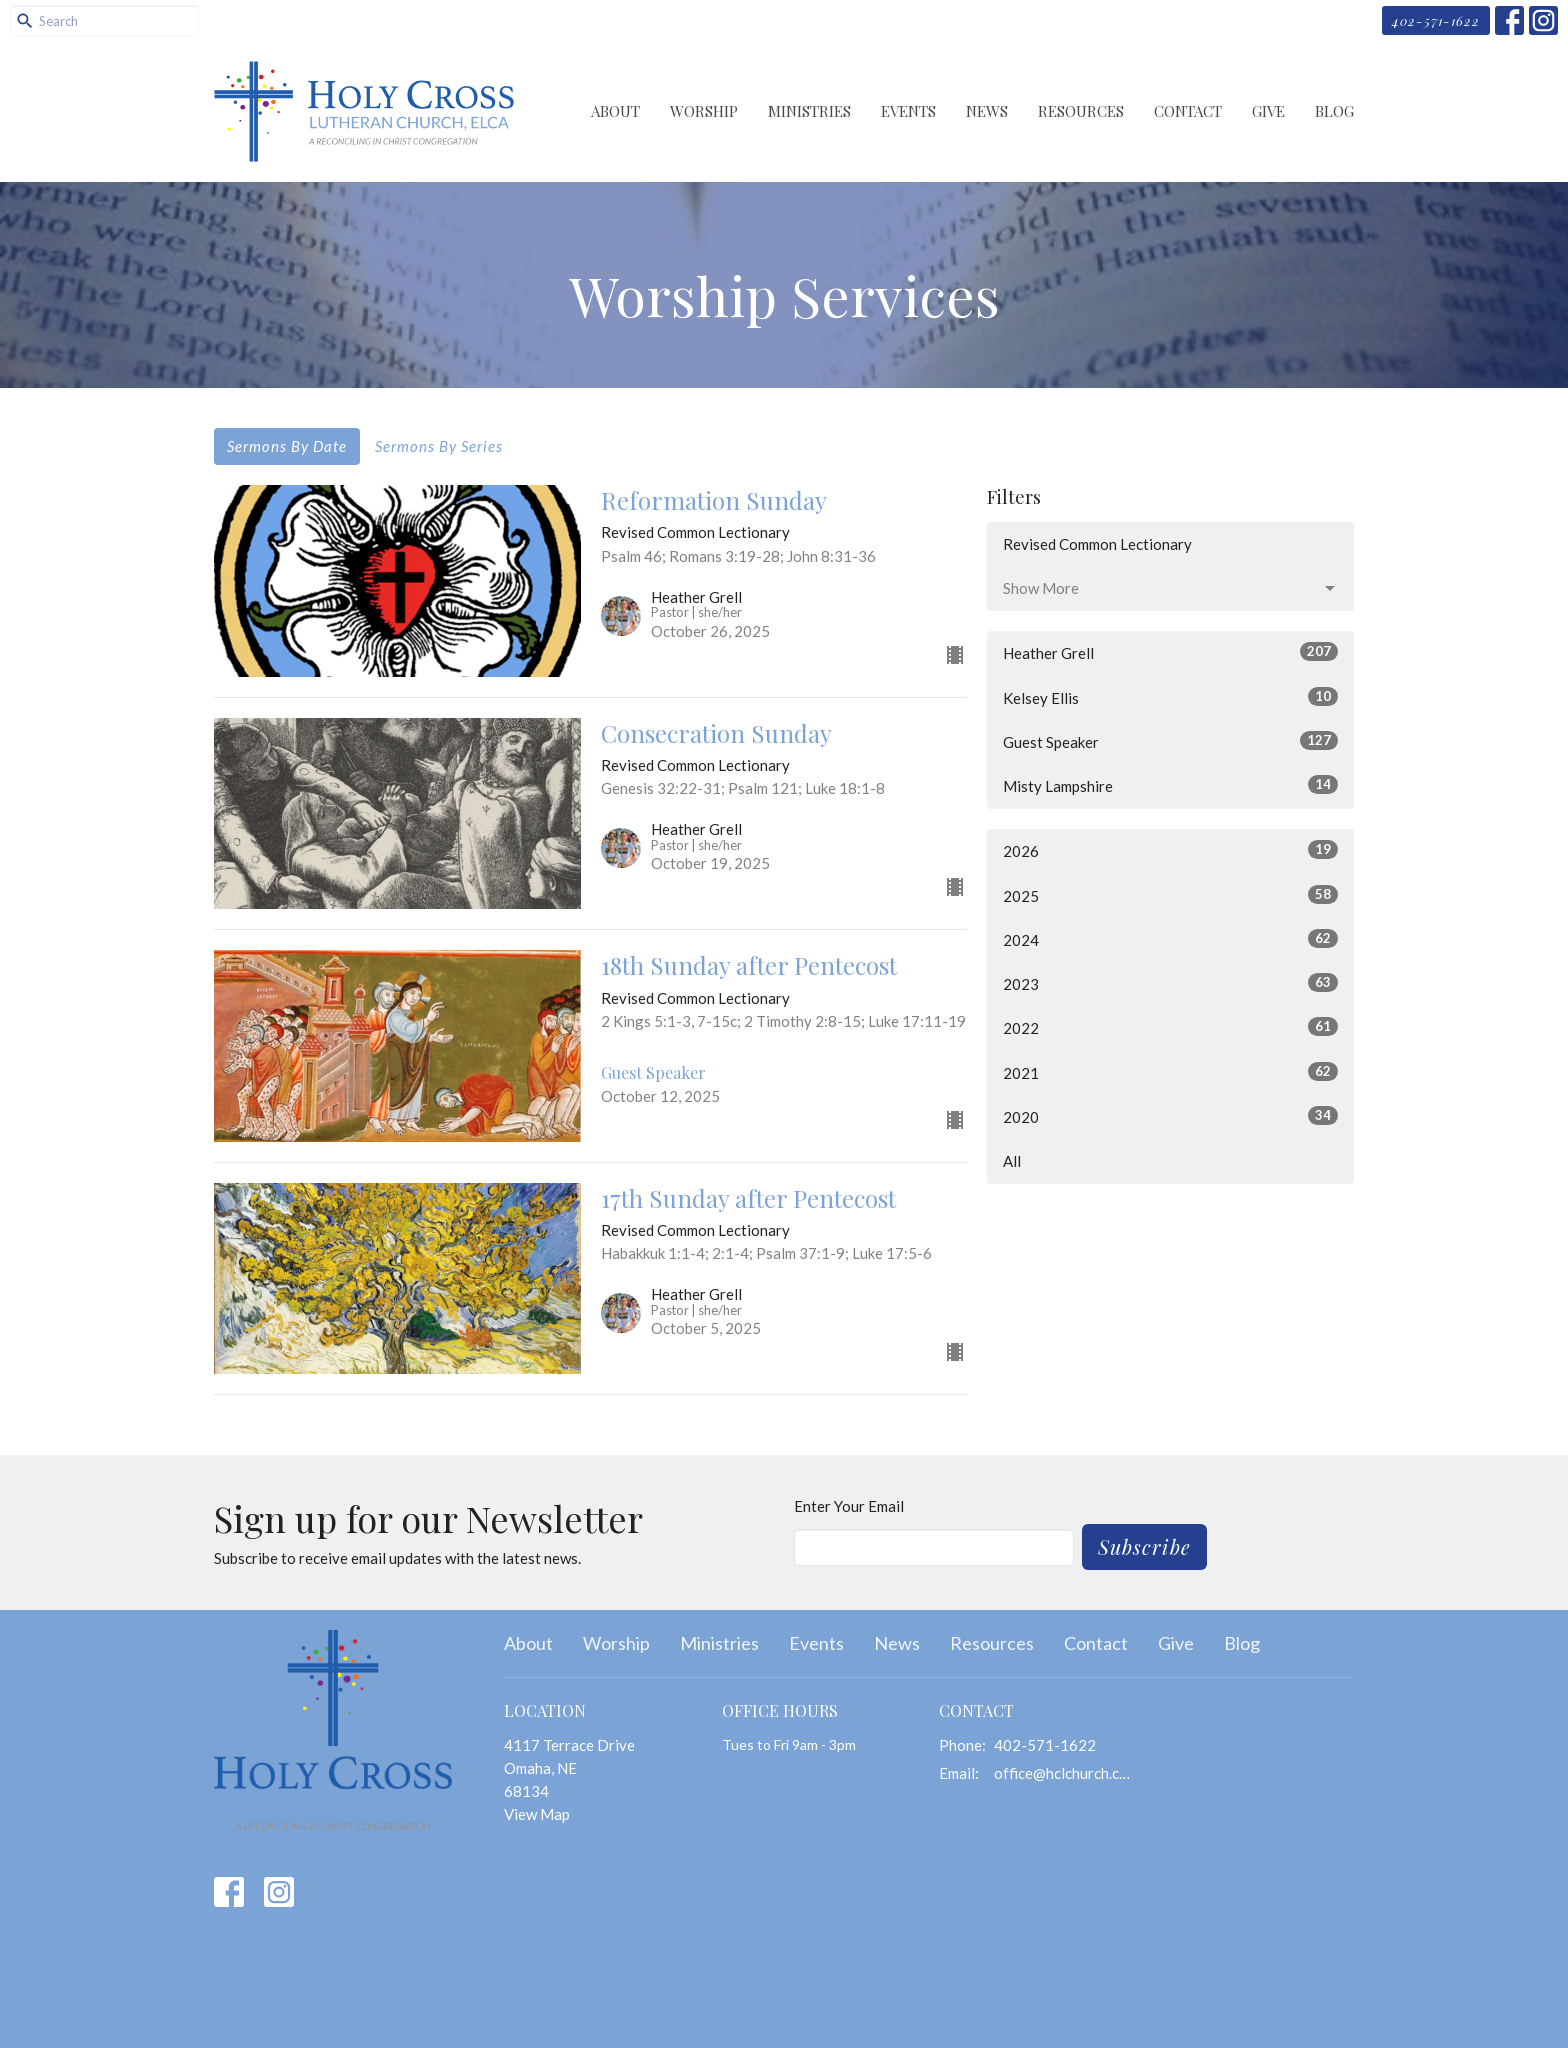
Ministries (809, 111)
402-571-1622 (1436, 20)
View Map (537, 1814)
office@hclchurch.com (1065, 1773)
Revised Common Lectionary (1097, 544)
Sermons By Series (439, 446)
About (615, 111)
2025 (1170, 895)
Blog (1334, 111)
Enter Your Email (849, 1506)
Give (1268, 111)
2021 (1170, 1072)
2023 (1170, 983)
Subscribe (1144, 1546)
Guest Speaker (1170, 741)
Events (908, 111)
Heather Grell (1170, 652)
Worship (704, 111)
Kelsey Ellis (1170, 697)
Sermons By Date (287, 446)
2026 (1170, 850)
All (1012, 1161)
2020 (1170, 1116)
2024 (1170, 939)
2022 (1170, 1027)
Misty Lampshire (1170, 785)
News (987, 111)
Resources (1081, 111)
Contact (1188, 111)
